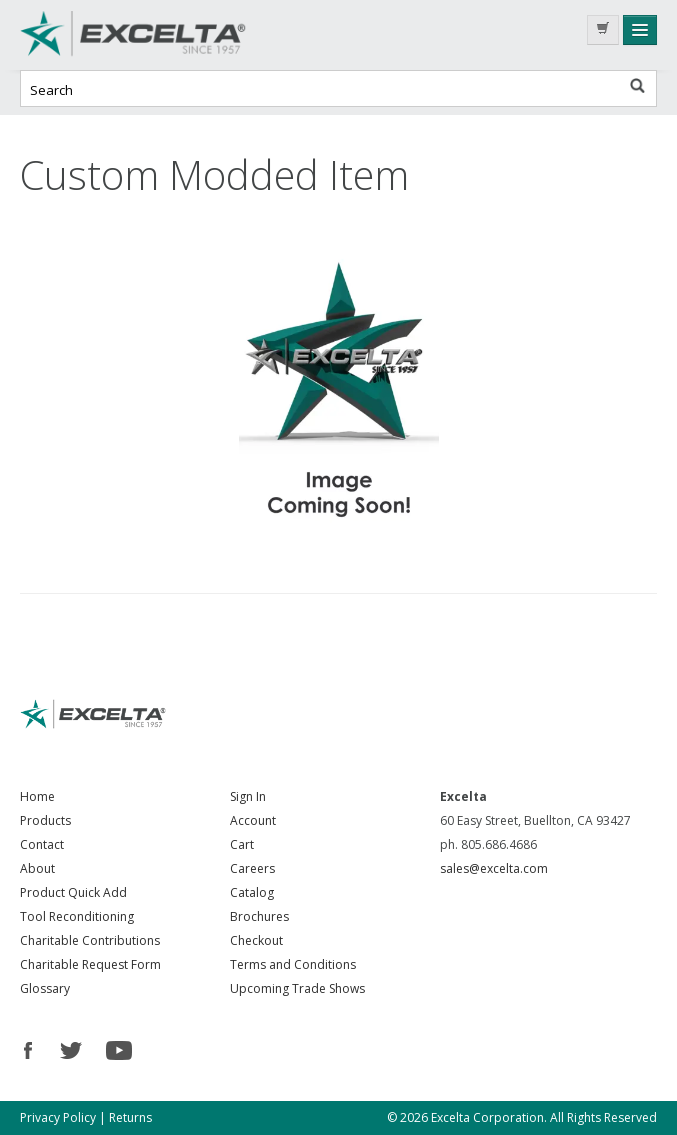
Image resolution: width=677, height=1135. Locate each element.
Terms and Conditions (293, 964)
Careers (252, 868)
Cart (242, 844)
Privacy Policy (58, 1117)
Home (37, 796)
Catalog (252, 892)
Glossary (45, 988)
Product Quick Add (73, 892)
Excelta (170, 35)
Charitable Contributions (90, 940)
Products (45, 820)
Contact (42, 844)
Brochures (259, 916)
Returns (130, 1117)
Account (253, 820)
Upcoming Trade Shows (297, 988)
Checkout (256, 940)
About (37, 868)
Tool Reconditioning (77, 916)
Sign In (248, 796)
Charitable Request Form (90, 964)
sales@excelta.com (494, 868)
